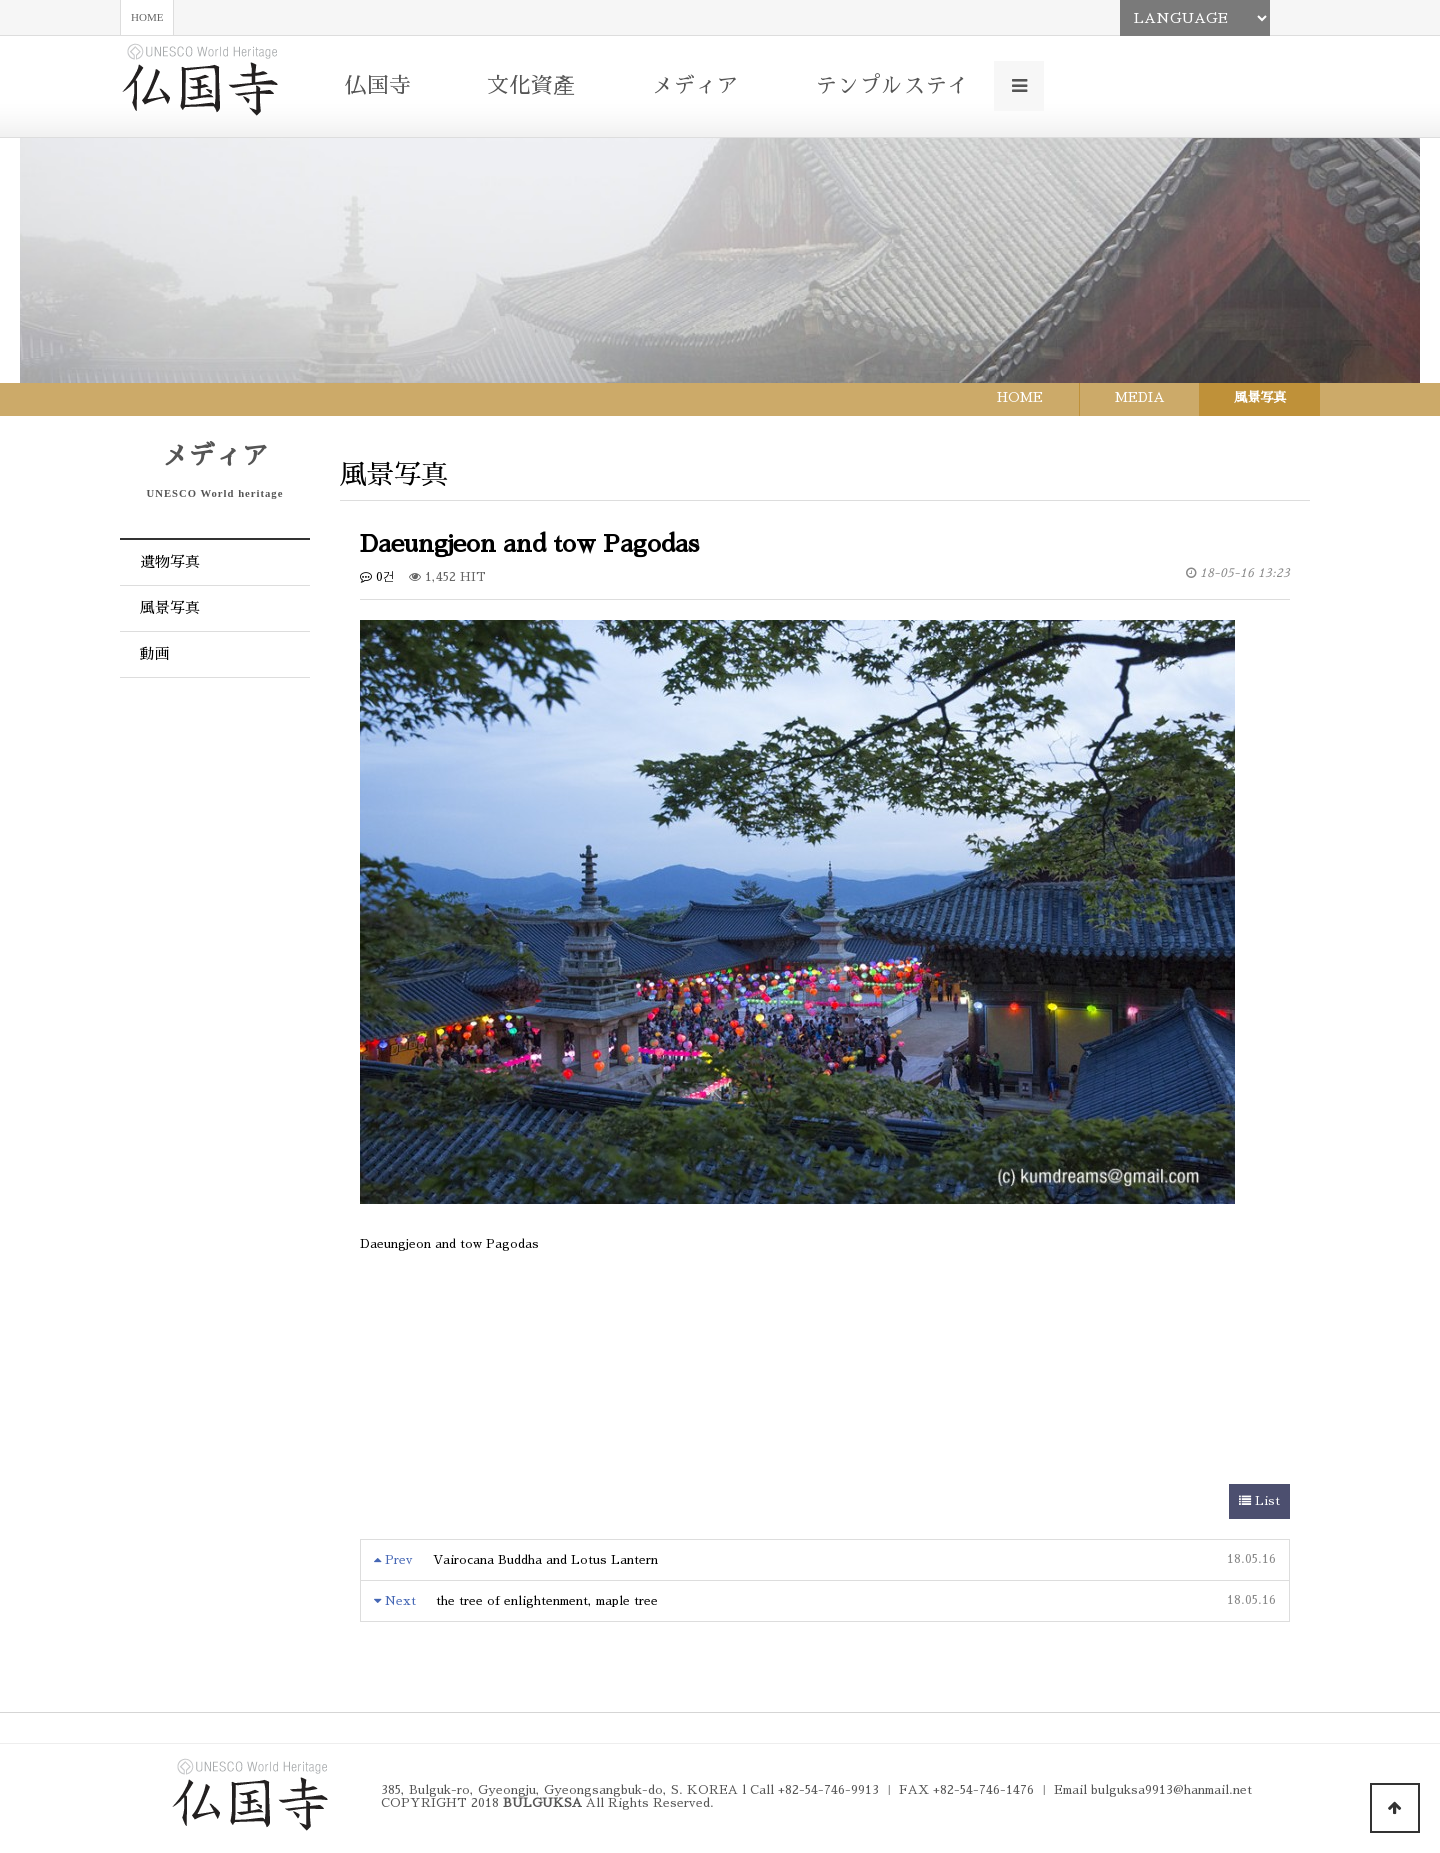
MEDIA (1140, 397)
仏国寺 (378, 86)
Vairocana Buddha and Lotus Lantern (545, 1560)
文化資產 (531, 86)
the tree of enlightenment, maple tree (547, 1601)
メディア (695, 86)
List (1259, 1501)
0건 (377, 577)
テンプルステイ (892, 86)
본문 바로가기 (0, 0)
